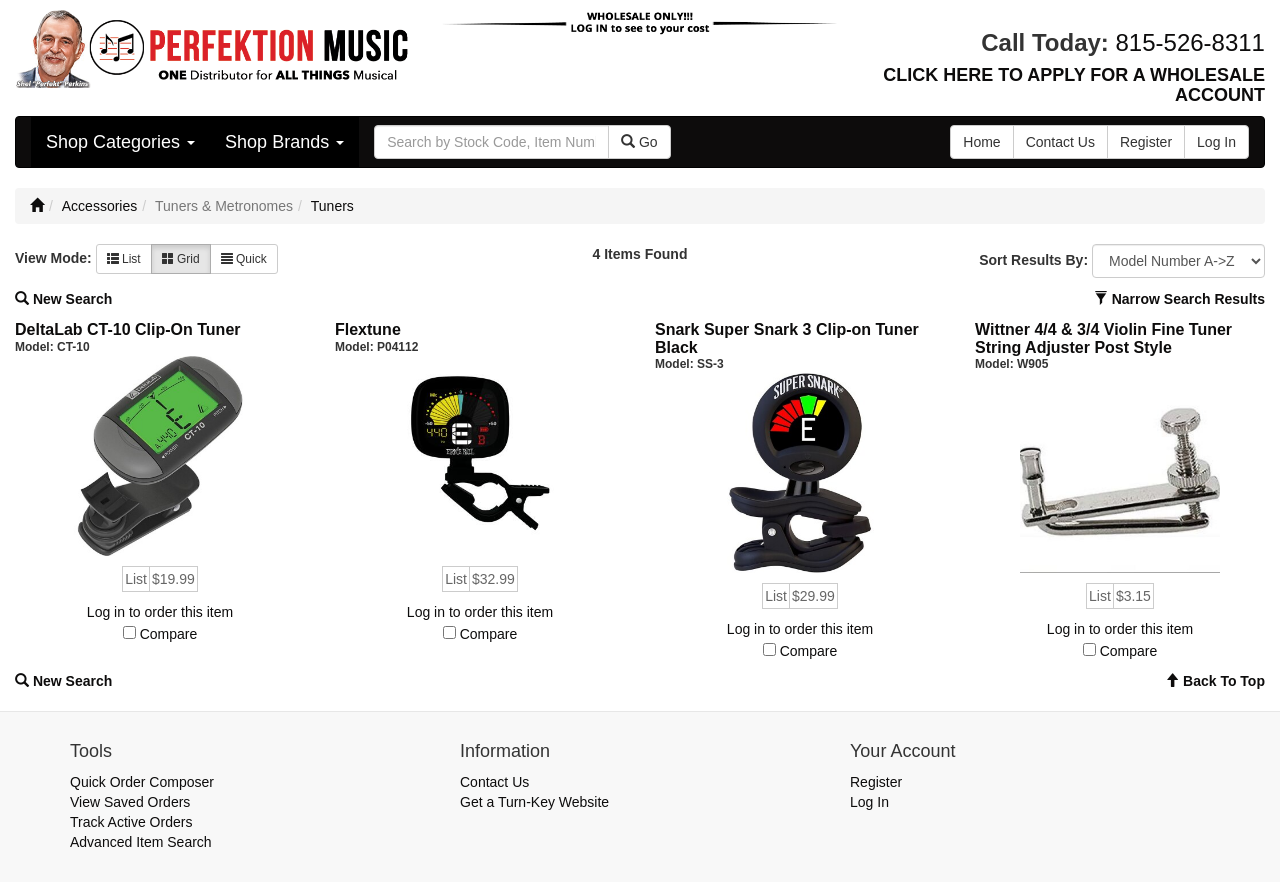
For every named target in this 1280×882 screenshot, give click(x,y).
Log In (869, 802)
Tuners (332, 206)
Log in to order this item (160, 612)
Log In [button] (1216, 142)
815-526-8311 (1190, 42)
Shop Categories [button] (120, 142)
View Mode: (53, 258)
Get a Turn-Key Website (534, 802)
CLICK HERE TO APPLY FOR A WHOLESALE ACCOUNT (1074, 85)
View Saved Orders (130, 802)
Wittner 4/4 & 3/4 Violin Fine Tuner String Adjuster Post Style (1103, 338)
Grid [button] (181, 259)
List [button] (124, 259)
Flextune (368, 329)
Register (876, 782)
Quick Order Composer (142, 782)
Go (639, 142)
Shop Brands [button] (284, 142)
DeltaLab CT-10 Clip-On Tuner (128, 329)
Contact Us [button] (1060, 142)
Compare (169, 634)
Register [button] (1146, 142)
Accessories (99, 206)
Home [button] (981, 142)
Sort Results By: (1033, 260)
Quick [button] (244, 259)
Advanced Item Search (141, 842)
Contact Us (494, 782)
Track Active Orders (131, 822)
